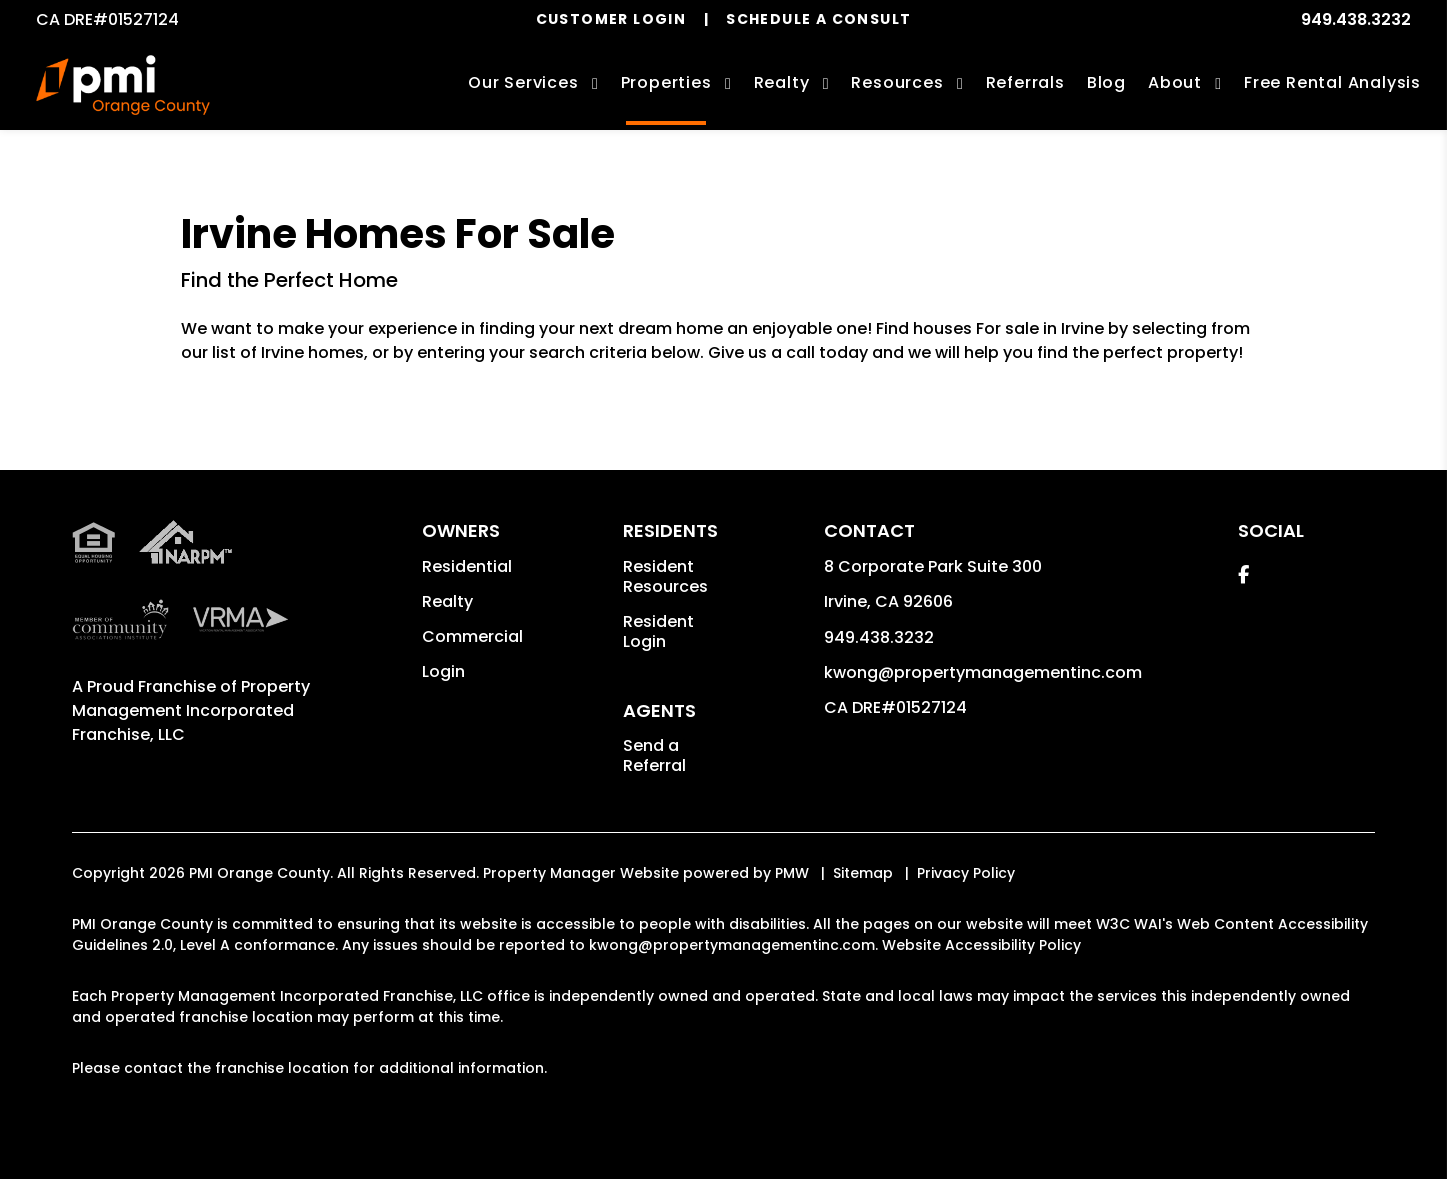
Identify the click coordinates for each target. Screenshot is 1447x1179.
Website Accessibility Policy (981, 945)
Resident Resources (665, 576)
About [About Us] (1175, 82)
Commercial (472, 636)
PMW (792, 873)
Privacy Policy (966, 873)
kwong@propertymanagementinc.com (983, 672)
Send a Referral (654, 755)
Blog (1106, 82)
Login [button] (443, 671)
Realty (447, 601)
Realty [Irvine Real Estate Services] (782, 82)
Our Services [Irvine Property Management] (523, 82)
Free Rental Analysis (1332, 82)
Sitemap (863, 873)
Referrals (1025, 82)
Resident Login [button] (658, 631)
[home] (123, 85)
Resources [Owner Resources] (897, 82)
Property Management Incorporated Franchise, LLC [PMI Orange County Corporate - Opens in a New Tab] (191, 710)
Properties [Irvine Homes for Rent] (666, 82)
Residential (467, 566)
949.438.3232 (1356, 19)
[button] (1243, 574)
